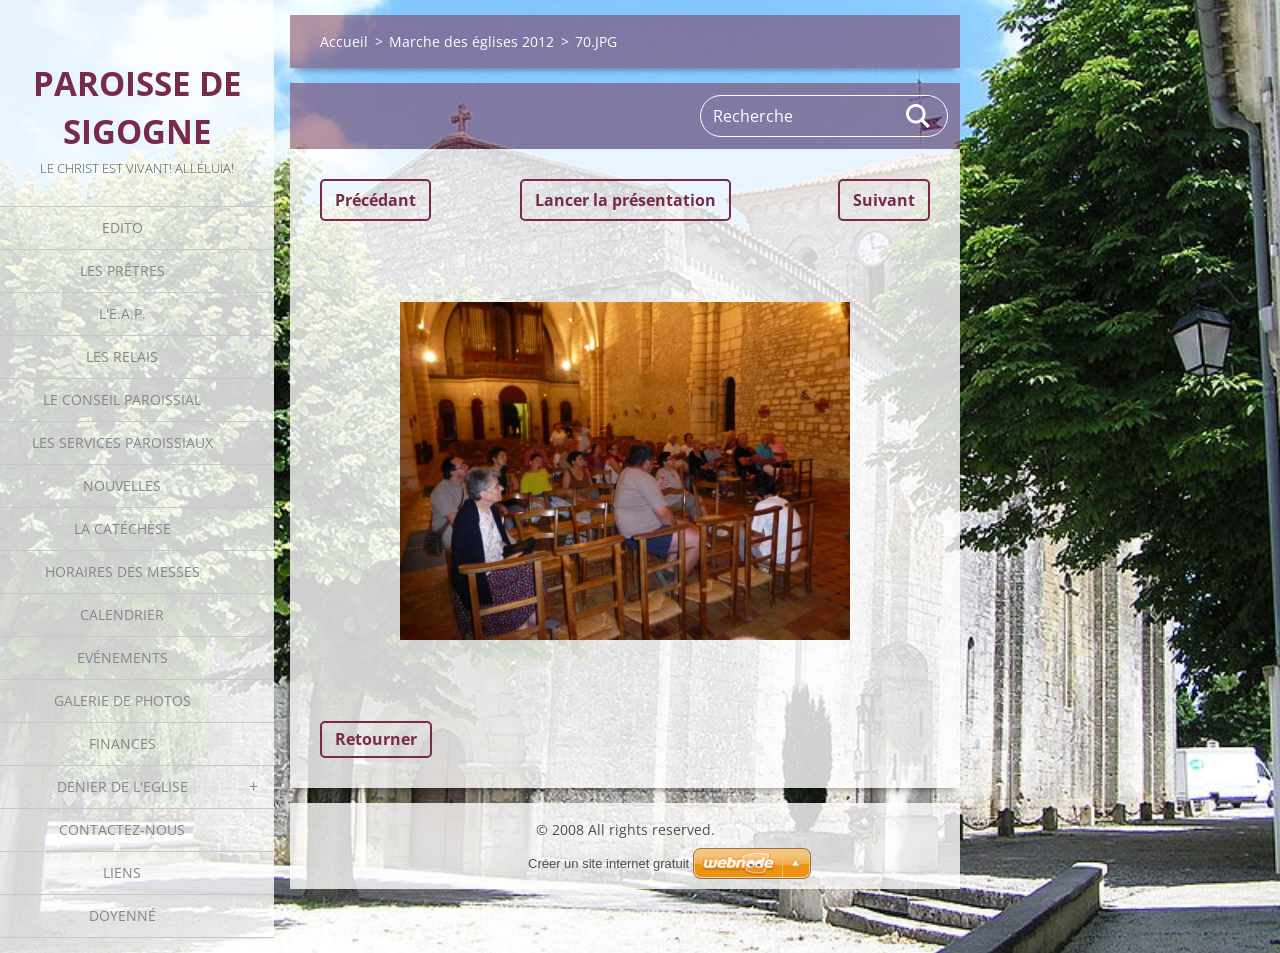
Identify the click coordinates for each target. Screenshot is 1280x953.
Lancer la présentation (625, 200)
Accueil (344, 41)
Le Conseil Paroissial (122, 399)
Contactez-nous (122, 829)
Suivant (884, 200)
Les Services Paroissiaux (122, 442)
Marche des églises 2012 (471, 41)
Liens (122, 872)
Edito (122, 227)
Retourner (376, 739)
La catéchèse (122, 528)
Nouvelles (122, 485)
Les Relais (122, 356)
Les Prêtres (122, 270)
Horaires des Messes (122, 571)
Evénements (122, 657)
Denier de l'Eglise (122, 786)
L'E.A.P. (122, 313)
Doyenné (122, 915)
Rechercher (919, 116)
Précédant (375, 200)
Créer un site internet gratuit (608, 863)
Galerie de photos (122, 700)
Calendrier (122, 614)
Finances (122, 743)
